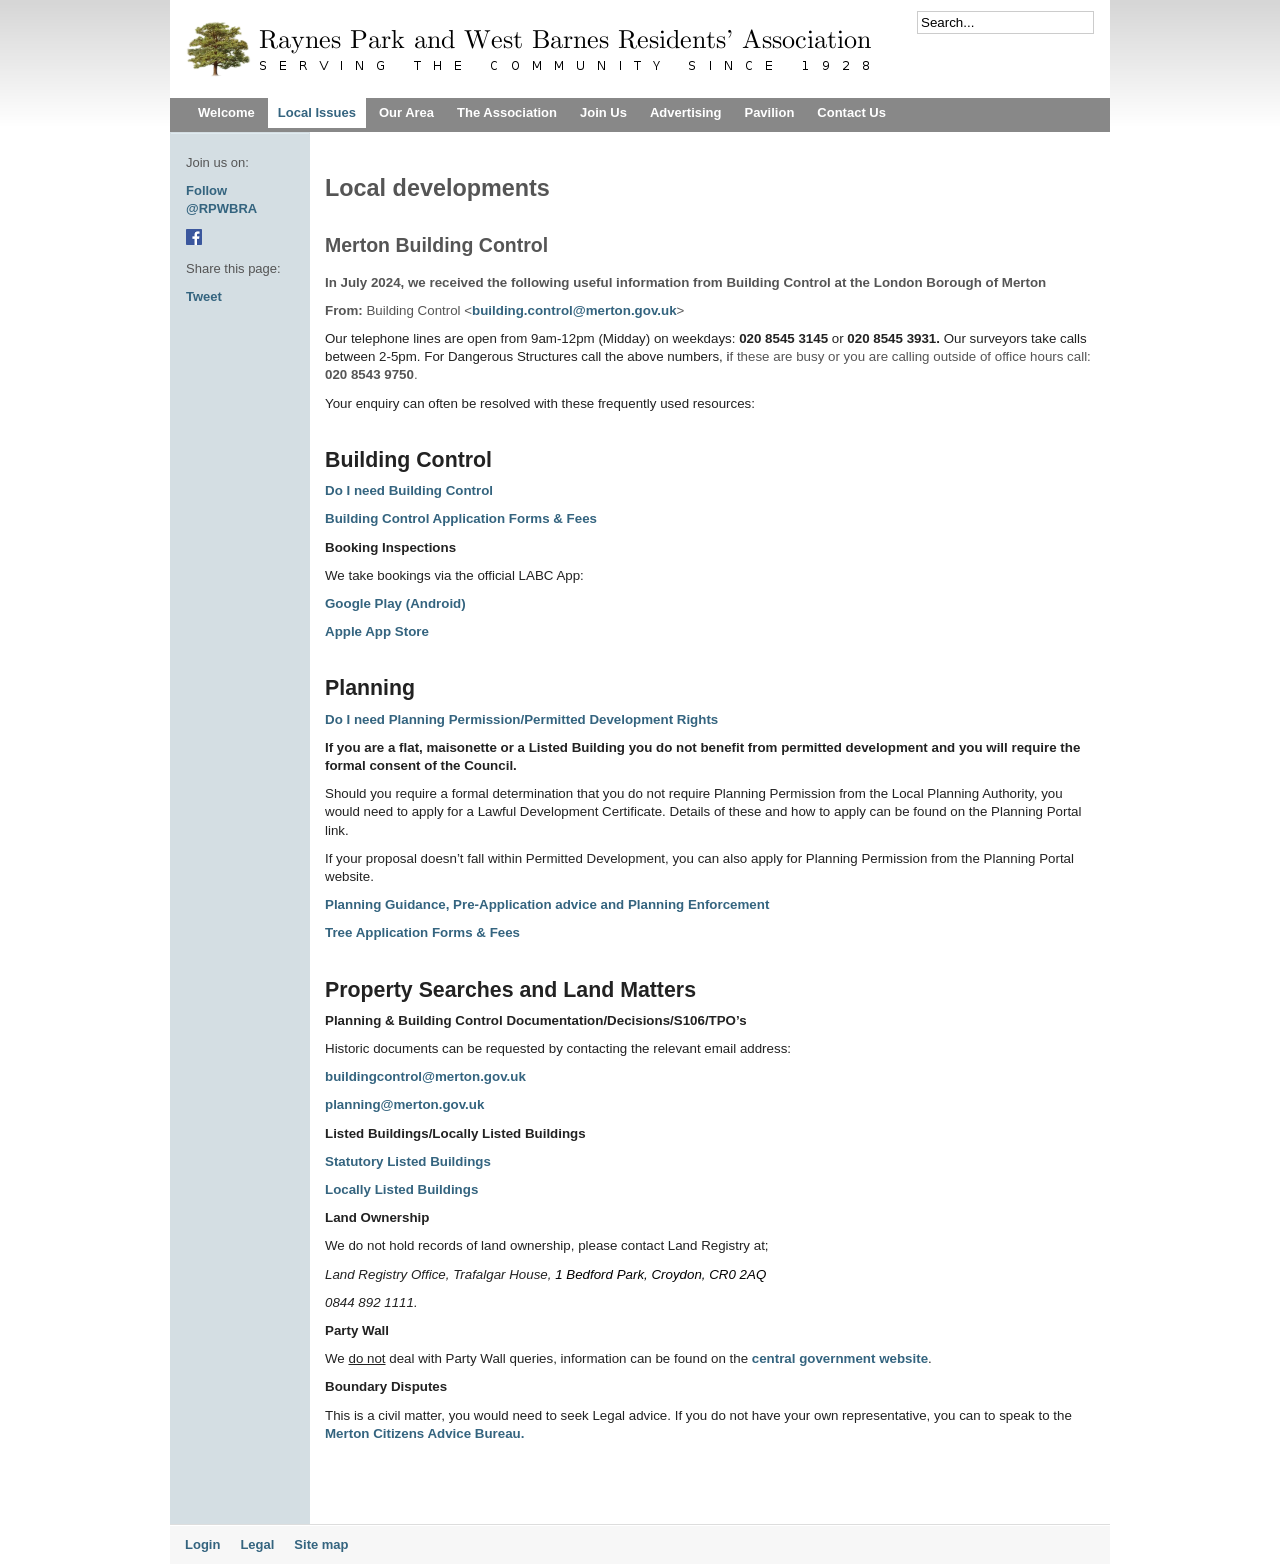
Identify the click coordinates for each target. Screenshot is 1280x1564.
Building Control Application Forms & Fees (461, 518)
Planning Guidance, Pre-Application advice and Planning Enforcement (547, 904)
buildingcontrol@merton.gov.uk (425, 1076)
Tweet (204, 296)
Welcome (226, 112)
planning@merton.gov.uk (404, 1104)
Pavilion (769, 112)
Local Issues (317, 112)
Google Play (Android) (395, 603)
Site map (321, 1544)
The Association (507, 112)
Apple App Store (377, 631)
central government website (840, 1358)
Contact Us (851, 112)
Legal (257, 1544)
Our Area (406, 112)
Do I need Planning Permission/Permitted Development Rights (521, 719)
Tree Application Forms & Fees (422, 932)
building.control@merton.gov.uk (574, 310)
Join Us (603, 112)
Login (202, 1544)
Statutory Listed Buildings (408, 1161)
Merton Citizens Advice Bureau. (424, 1433)
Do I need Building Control (409, 490)
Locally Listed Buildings (403, 1189)
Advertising (686, 112)
